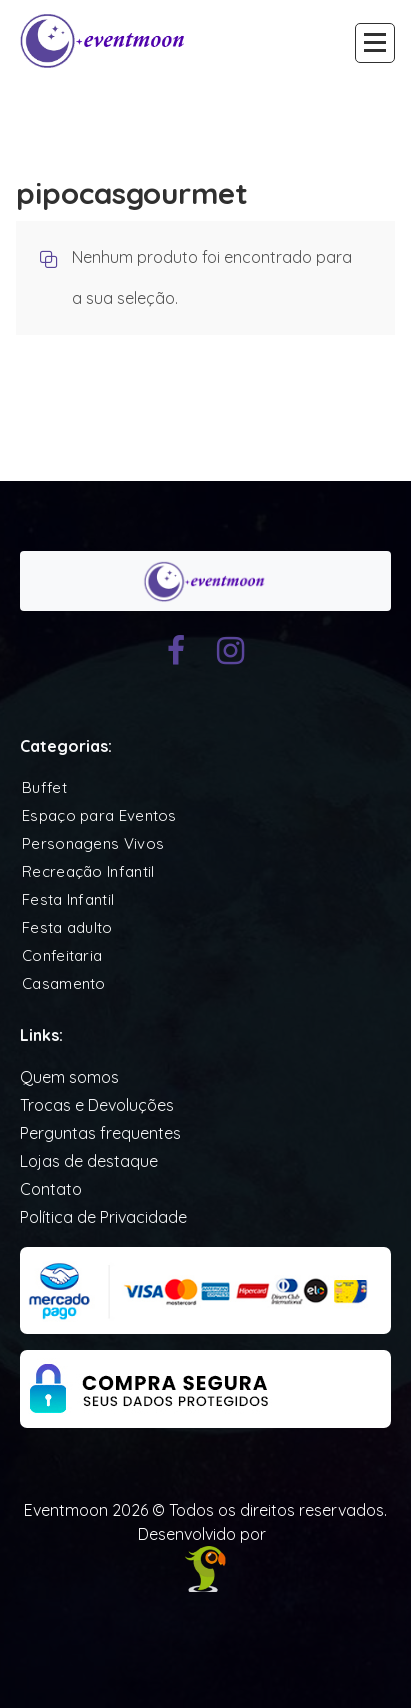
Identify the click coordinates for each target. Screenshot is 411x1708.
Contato (51, 1189)
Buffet (44, 787)
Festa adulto (67, 927)
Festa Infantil (68, 899)
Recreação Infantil (88, 871)
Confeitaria (62, 955)
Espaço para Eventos (99, 815)
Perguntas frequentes (100, 1133)
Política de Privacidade (103, 1217)
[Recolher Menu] (375, 43)
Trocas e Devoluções (97, 1105)
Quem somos (69, 1077)
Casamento (64, 983)
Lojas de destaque (89, 1161)
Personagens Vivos (93, 843)
